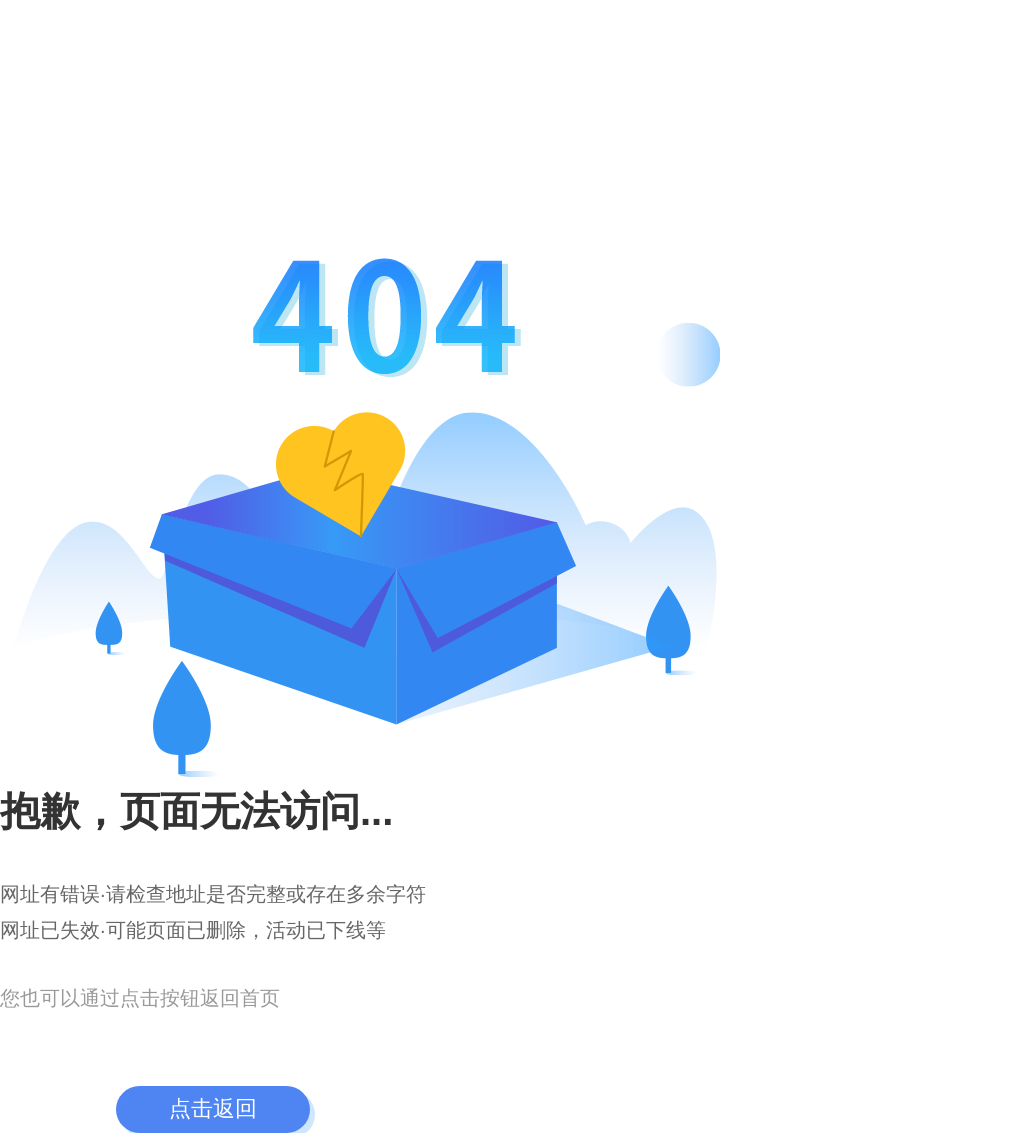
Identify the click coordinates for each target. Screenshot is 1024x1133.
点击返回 (213, 1108)
